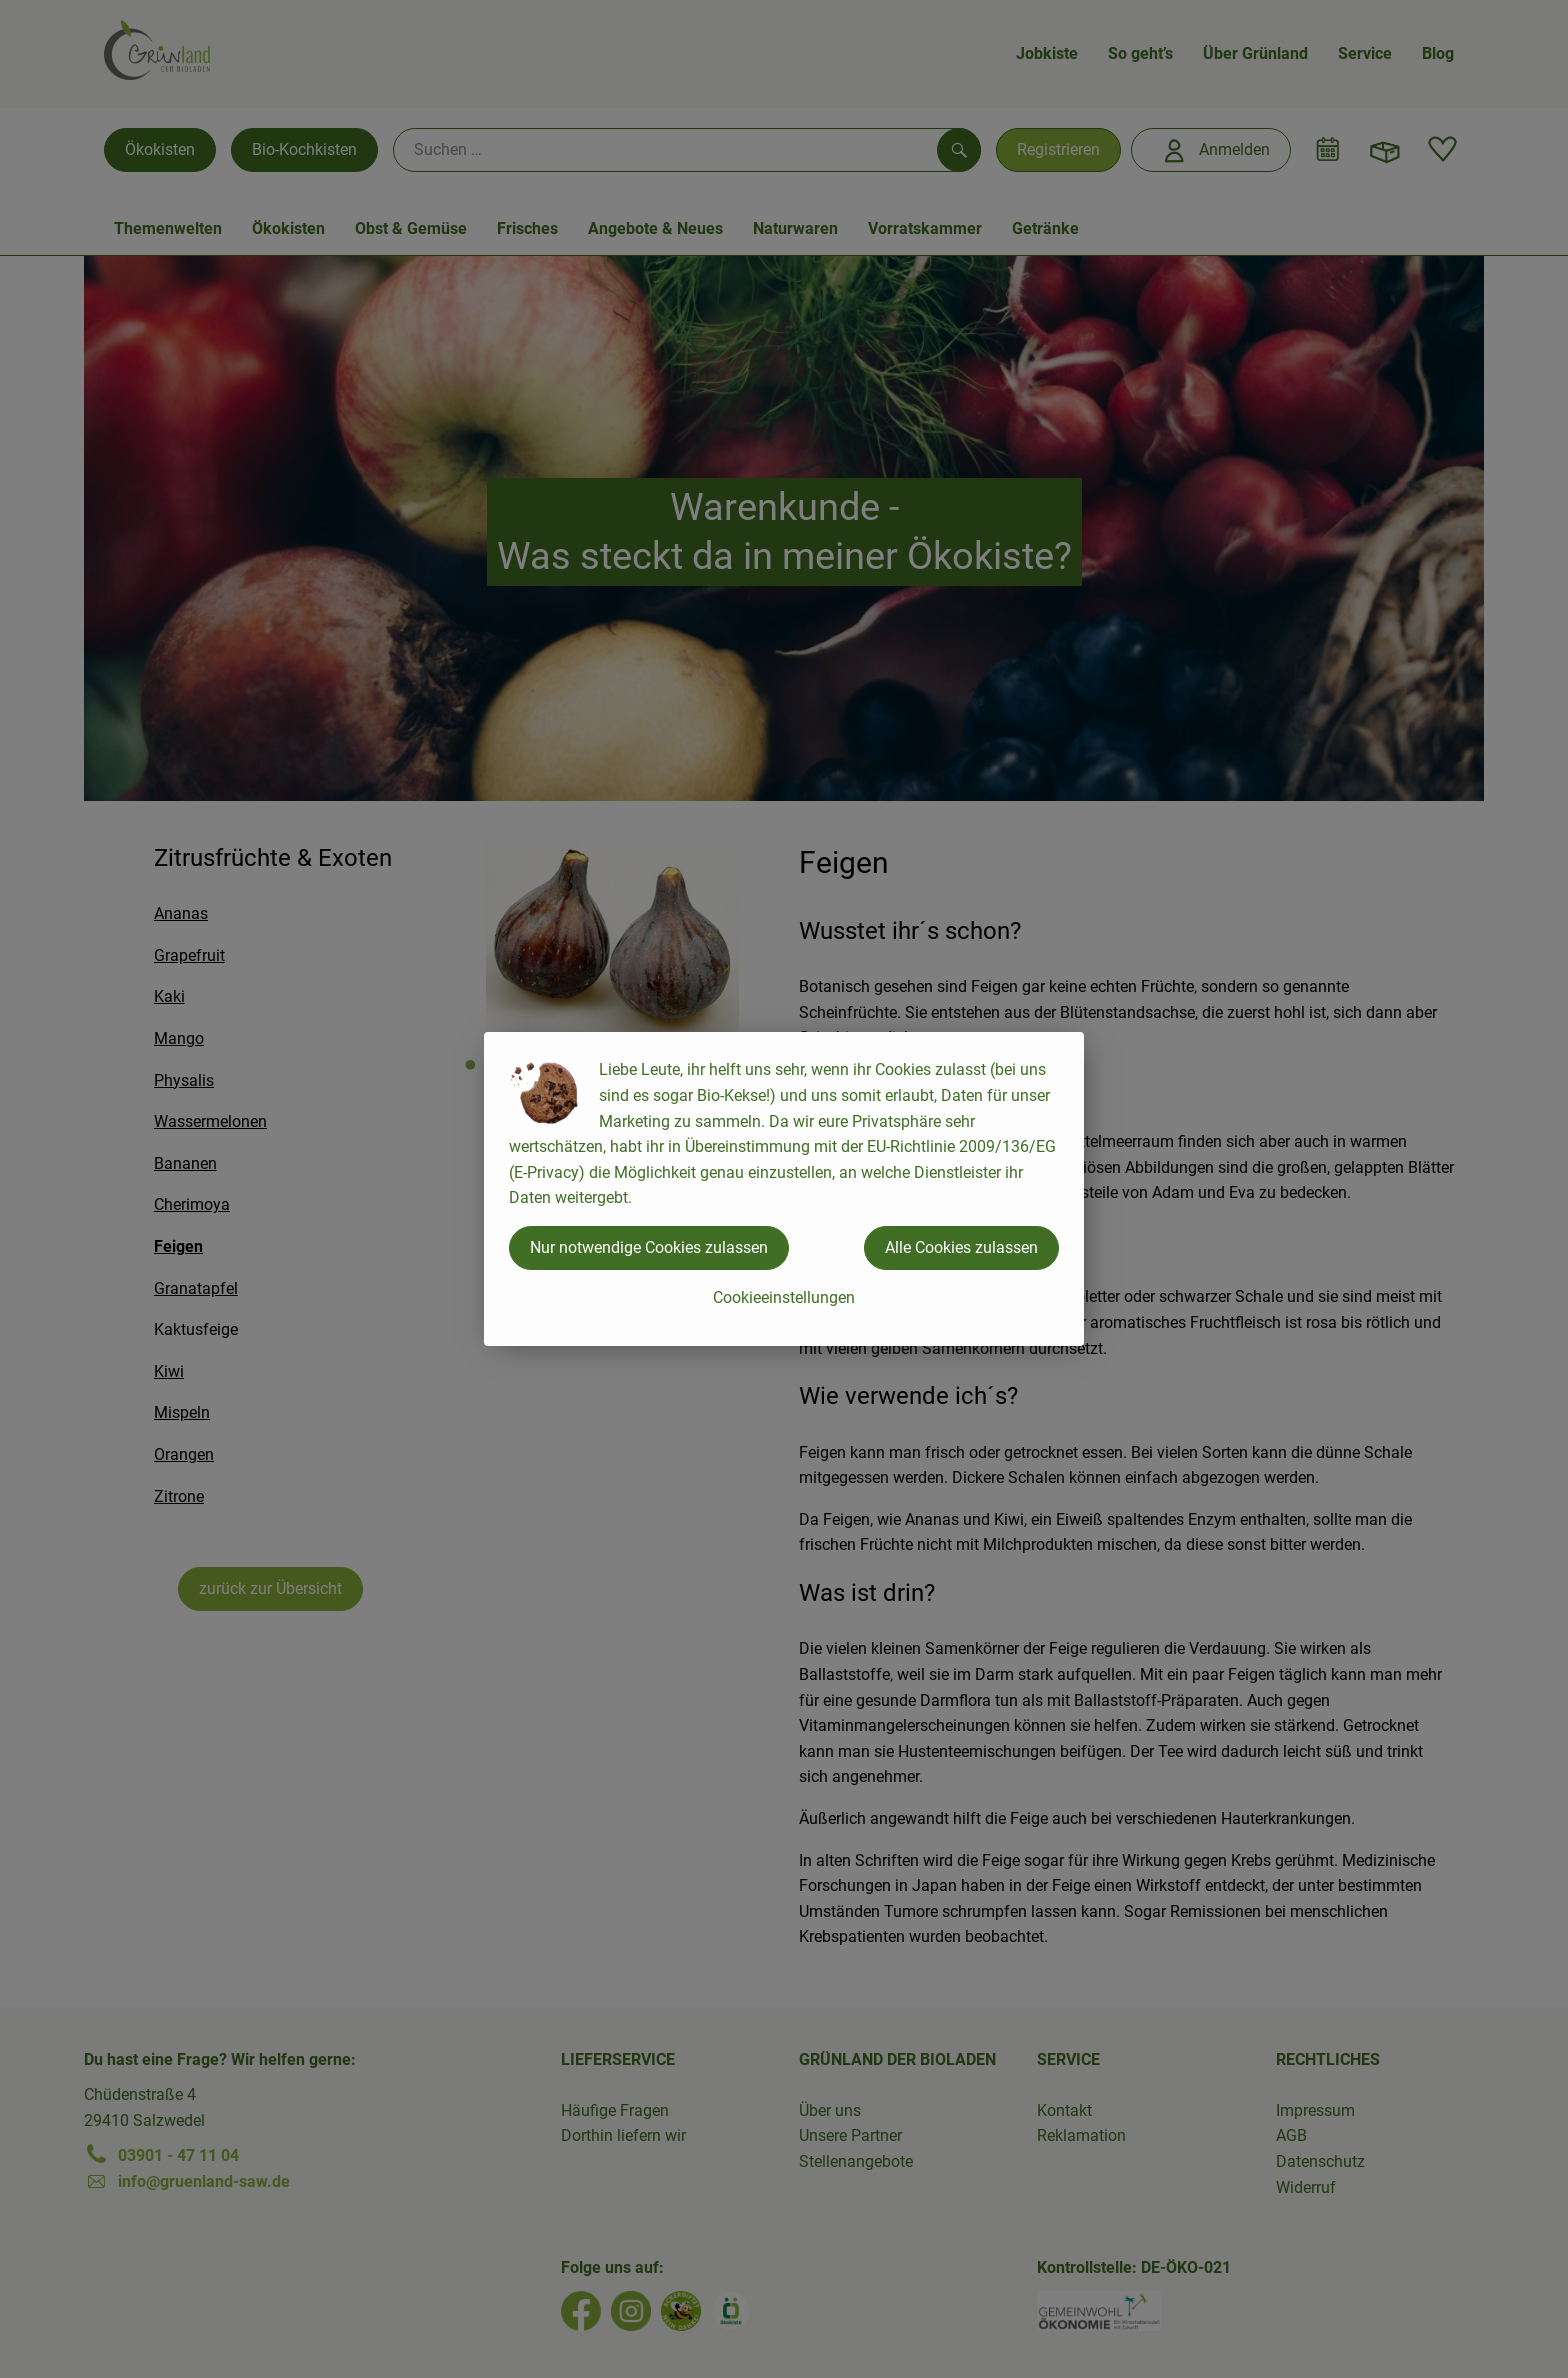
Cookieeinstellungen (784, 1297)
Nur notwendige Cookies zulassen (649, 1247)
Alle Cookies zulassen (961, 1247)
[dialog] (784, 1189)
